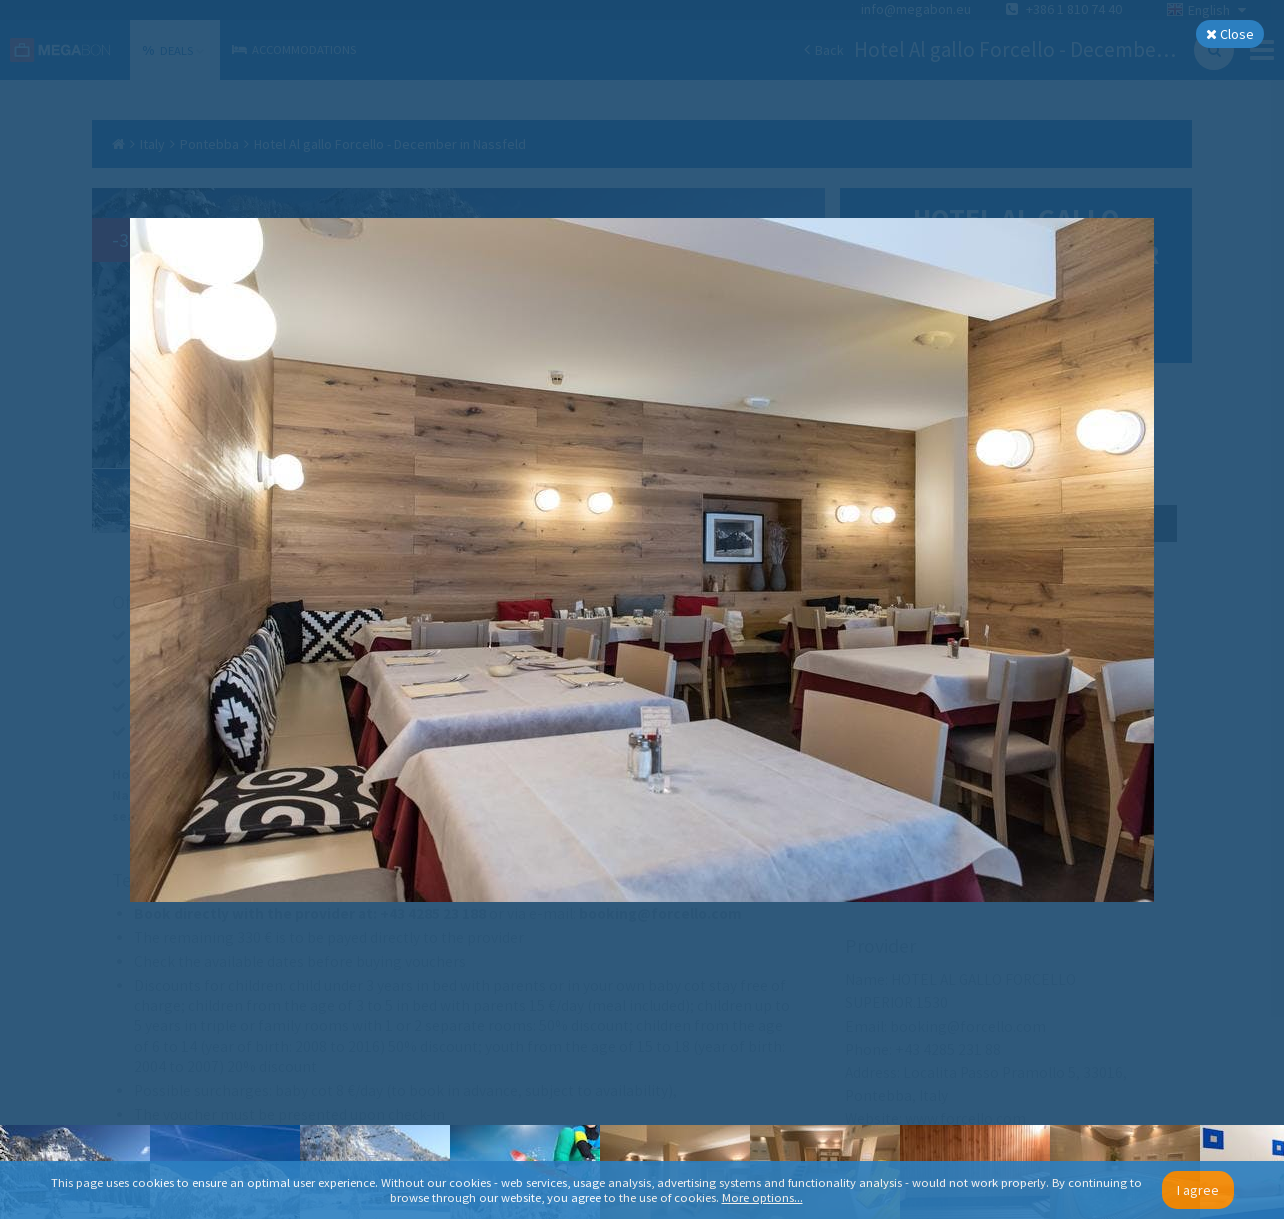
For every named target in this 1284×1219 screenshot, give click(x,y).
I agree (1198, 1190)
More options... (762, 1197)
